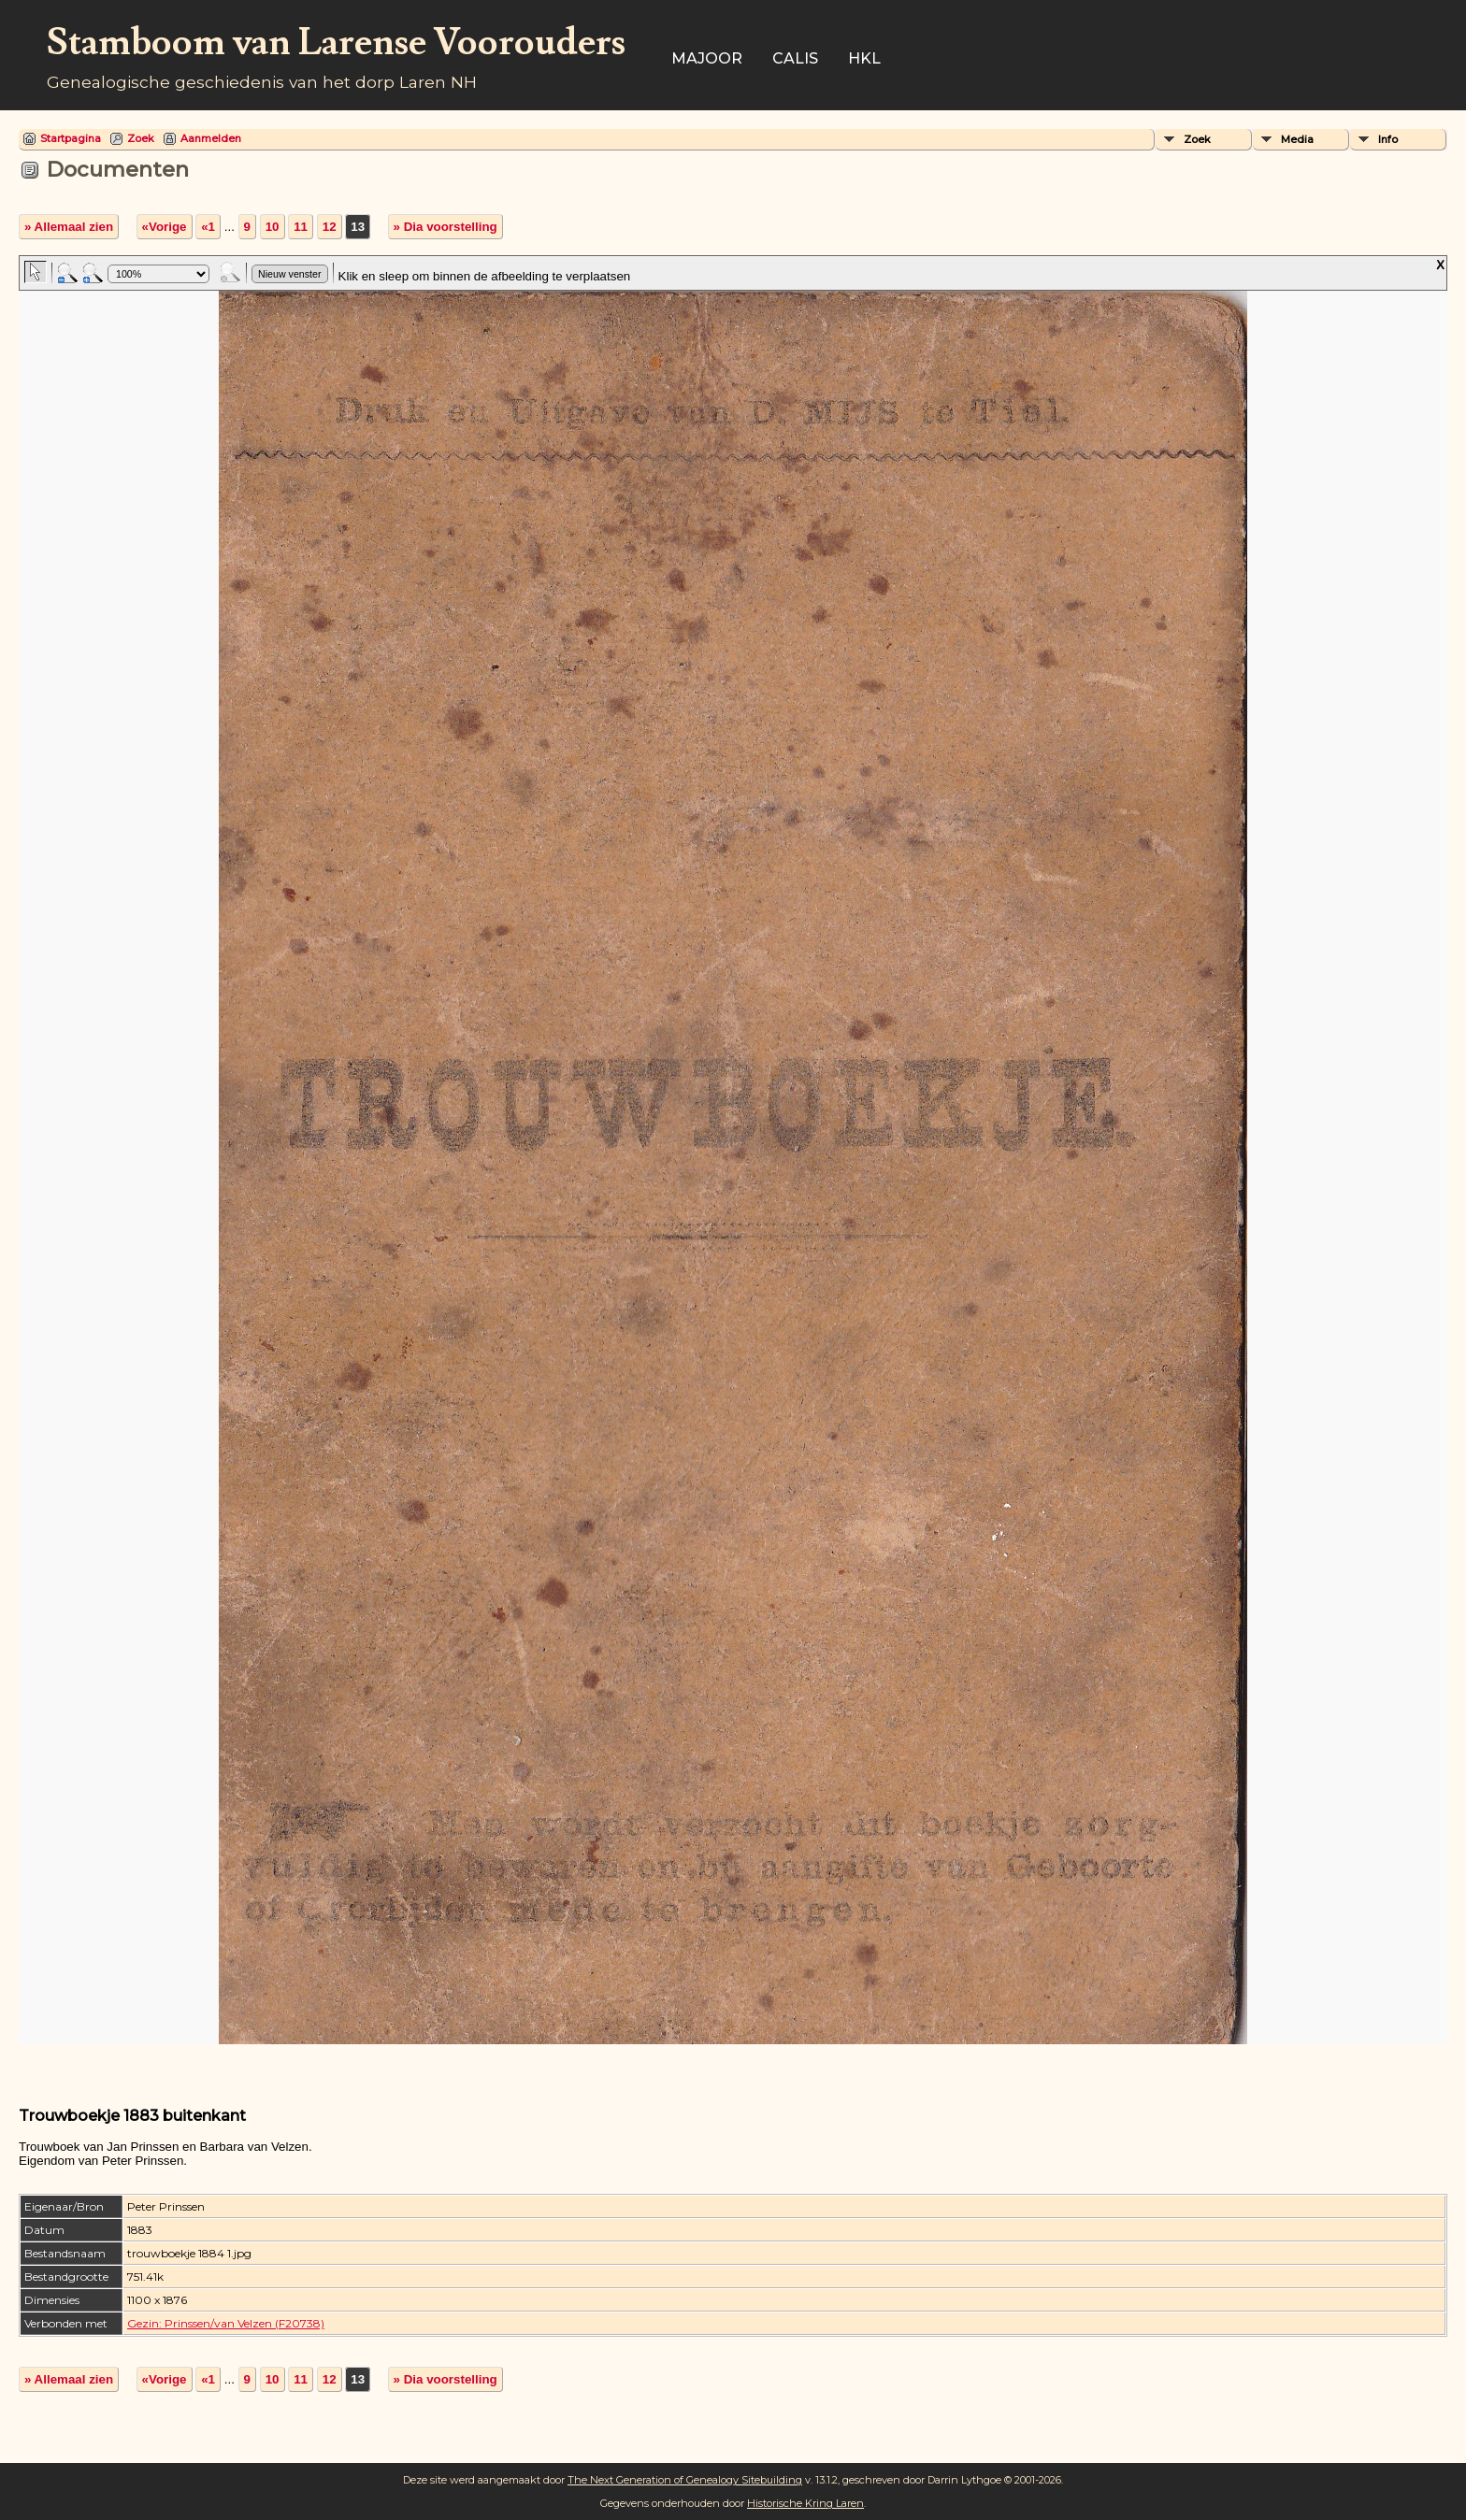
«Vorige (164, 227)
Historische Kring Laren (805, 2503)
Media (1297, 139)
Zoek (140, 138)
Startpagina (70, 138)
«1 (208, 227)
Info (1388, 139)
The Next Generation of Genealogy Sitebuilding (685, 2479)
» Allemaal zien (68, 227)
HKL (864, 58)
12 (330, 227)
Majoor (706, 58)
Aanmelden (210, 138)
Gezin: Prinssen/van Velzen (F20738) (225, 2323)
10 (273, 227)
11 (301, 227)
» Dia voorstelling (445, 227)
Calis (795, 58)
